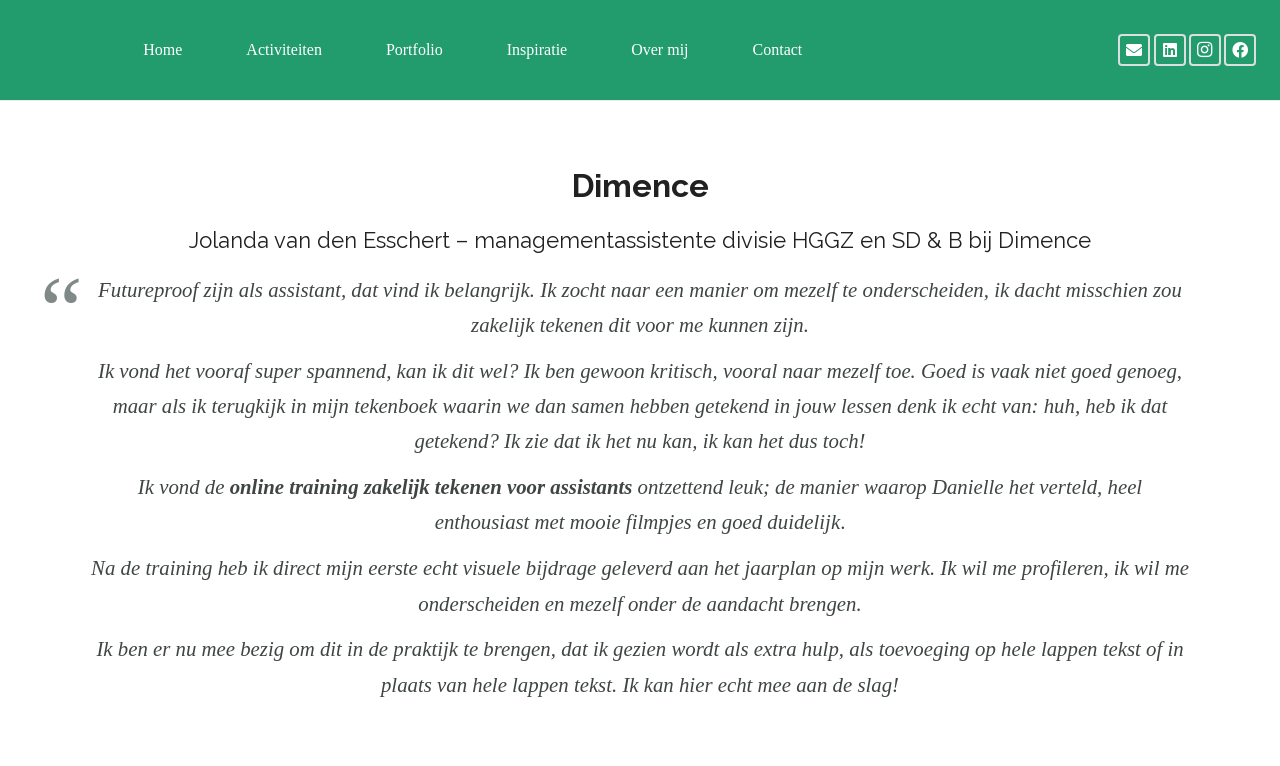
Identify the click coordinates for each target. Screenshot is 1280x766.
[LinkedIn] (1170, 50)
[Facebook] (1240, 50)
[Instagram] (1205, 50)
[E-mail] (1134, 50)
